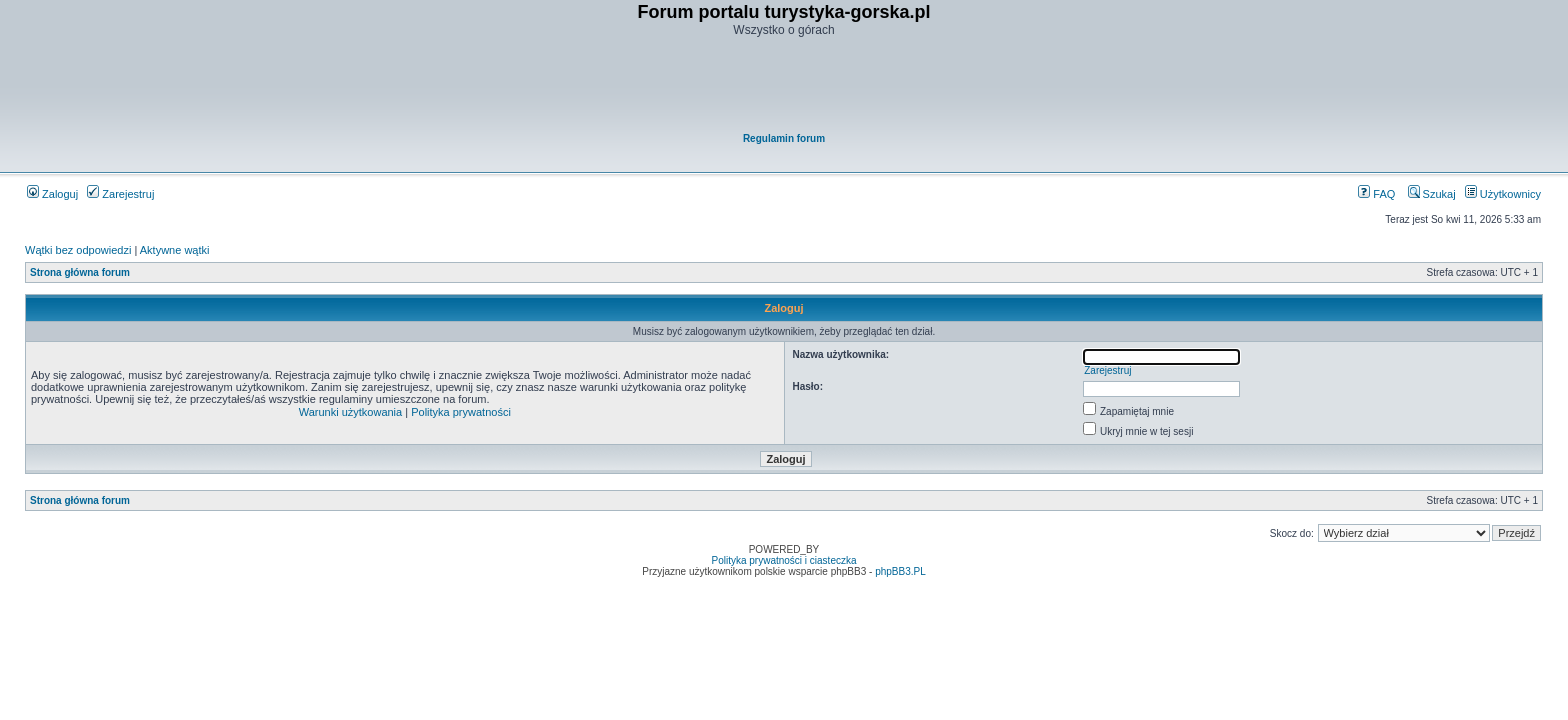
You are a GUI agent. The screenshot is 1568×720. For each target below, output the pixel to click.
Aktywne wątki (175, 250)
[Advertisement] (785, 86)
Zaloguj (52, 194)
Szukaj (1432, 194)
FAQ (1376, 194)
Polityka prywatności (461, 412)
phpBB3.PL (900, 571)
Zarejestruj (120, 194)
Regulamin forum (784, 138)
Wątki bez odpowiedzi (78, 250)
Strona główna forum (80, 272)
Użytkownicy (1503, 194)
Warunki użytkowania (351, 412)
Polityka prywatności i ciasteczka (783, 560)
